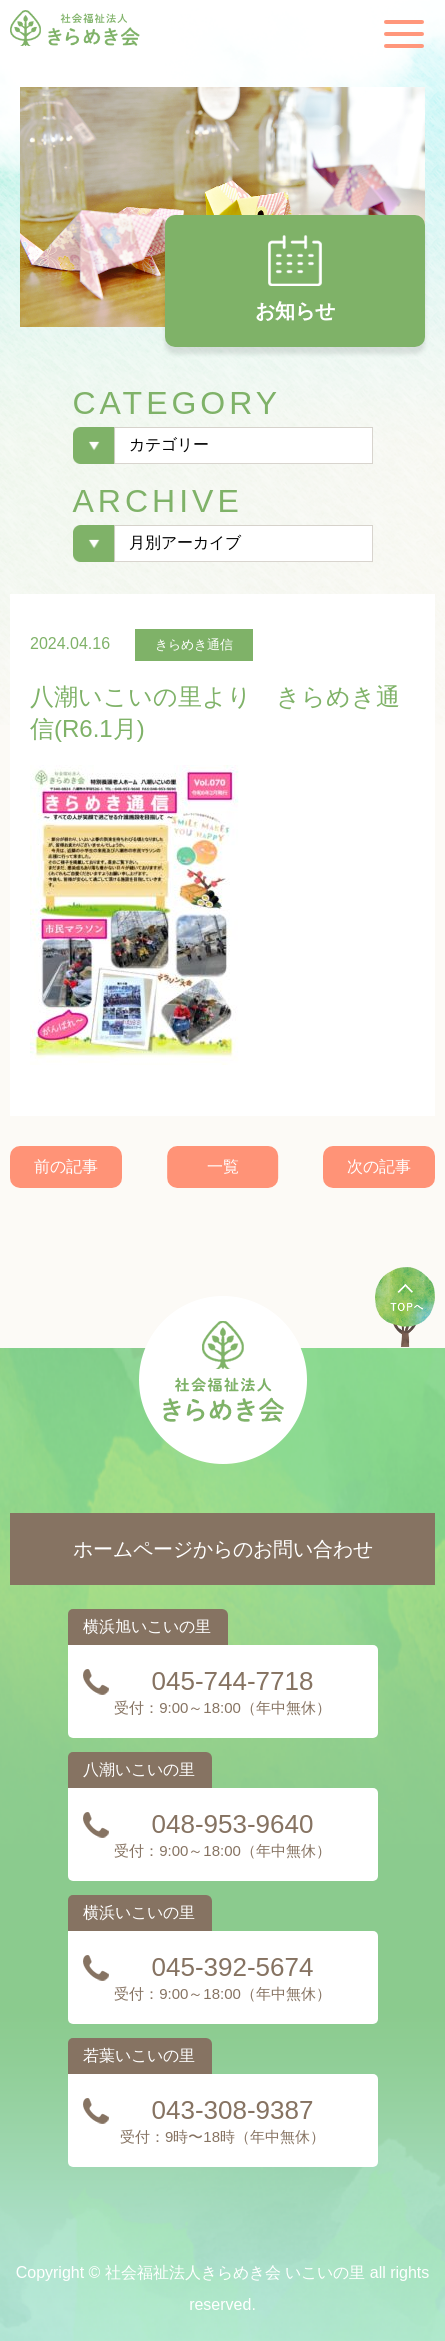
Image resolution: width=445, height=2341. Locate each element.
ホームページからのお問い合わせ (223, 1549)
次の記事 (379, 1166)
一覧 (223, 1166)
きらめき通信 (194, 644)
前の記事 (66, 1166)
